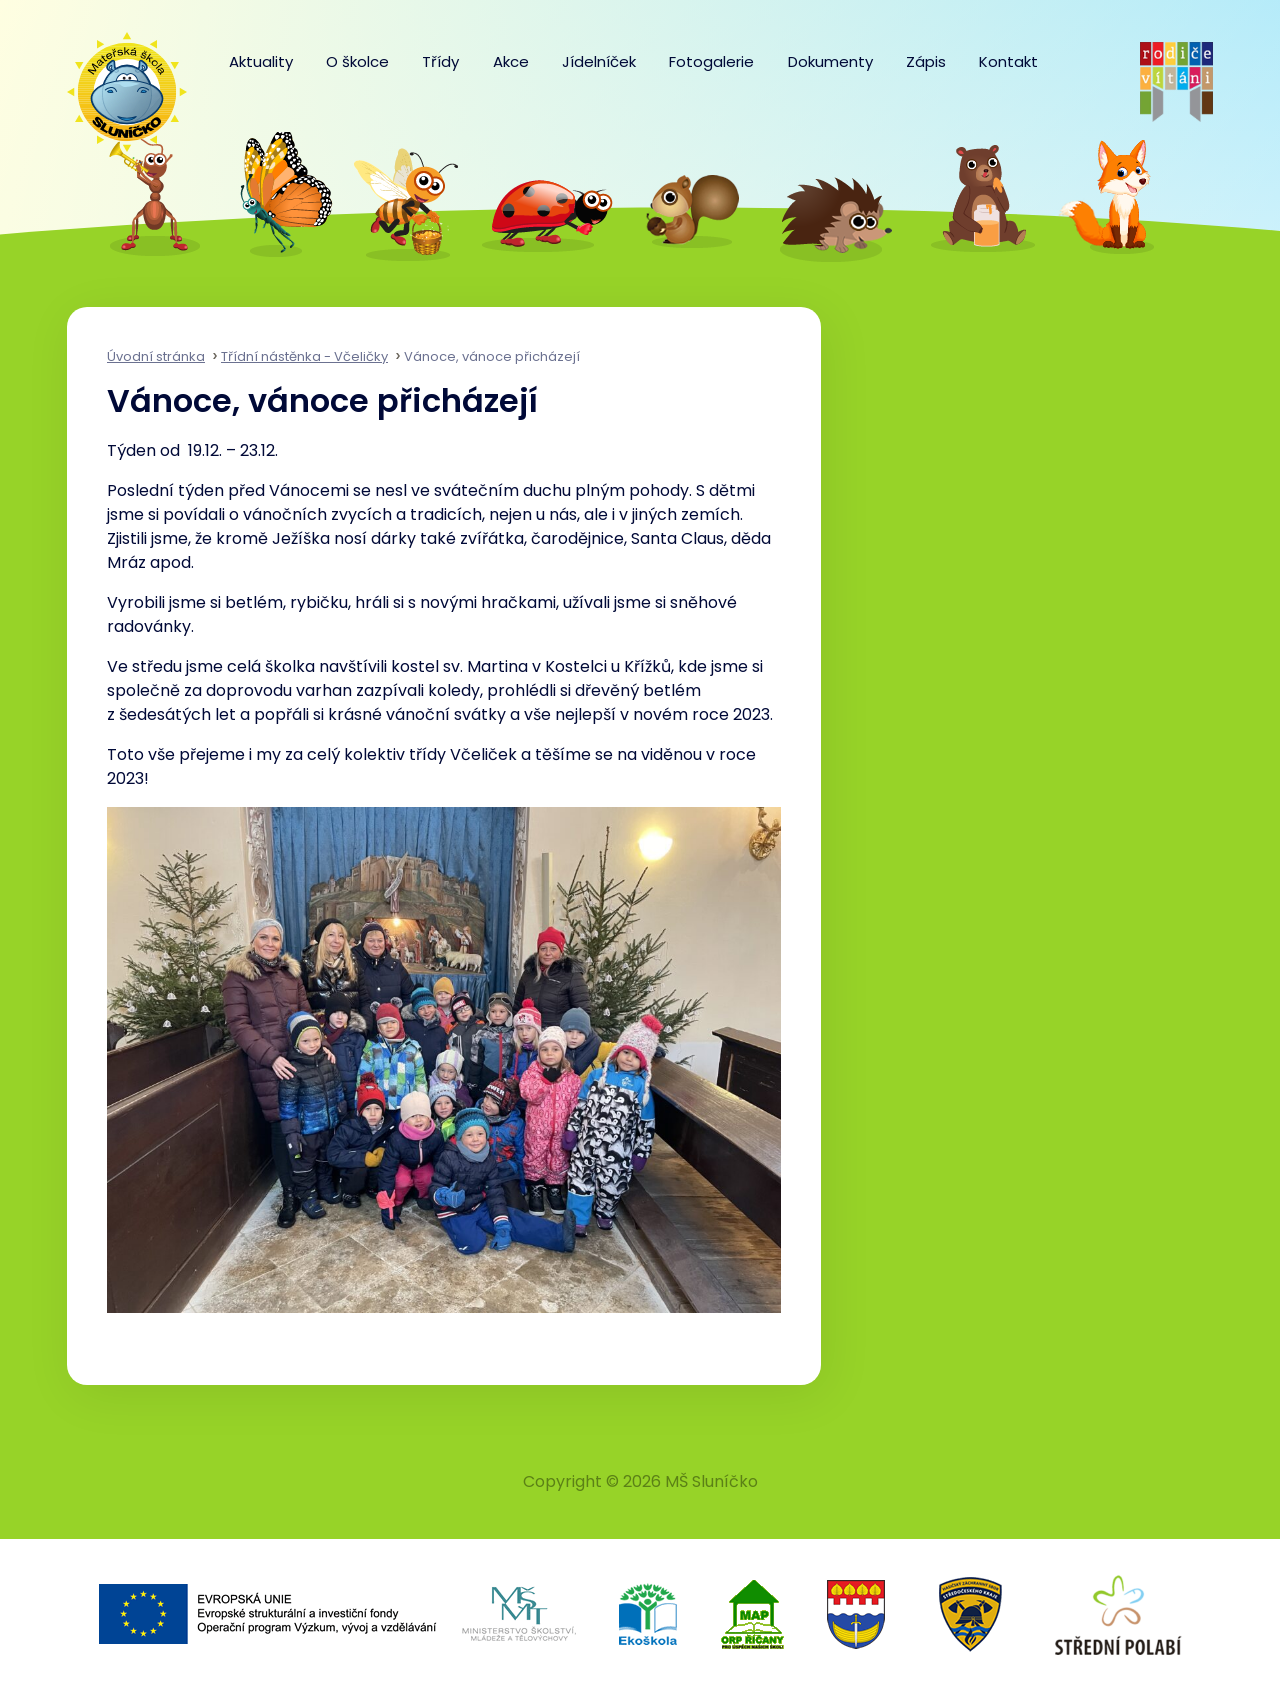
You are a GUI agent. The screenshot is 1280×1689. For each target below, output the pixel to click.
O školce (357, 61)
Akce (511, 61)
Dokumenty (830, 61)
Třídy (440, 61)
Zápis (926, 61)
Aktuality (261, 61)
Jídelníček (599, 61)
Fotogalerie (711, 61)
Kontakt (1008, 61)
